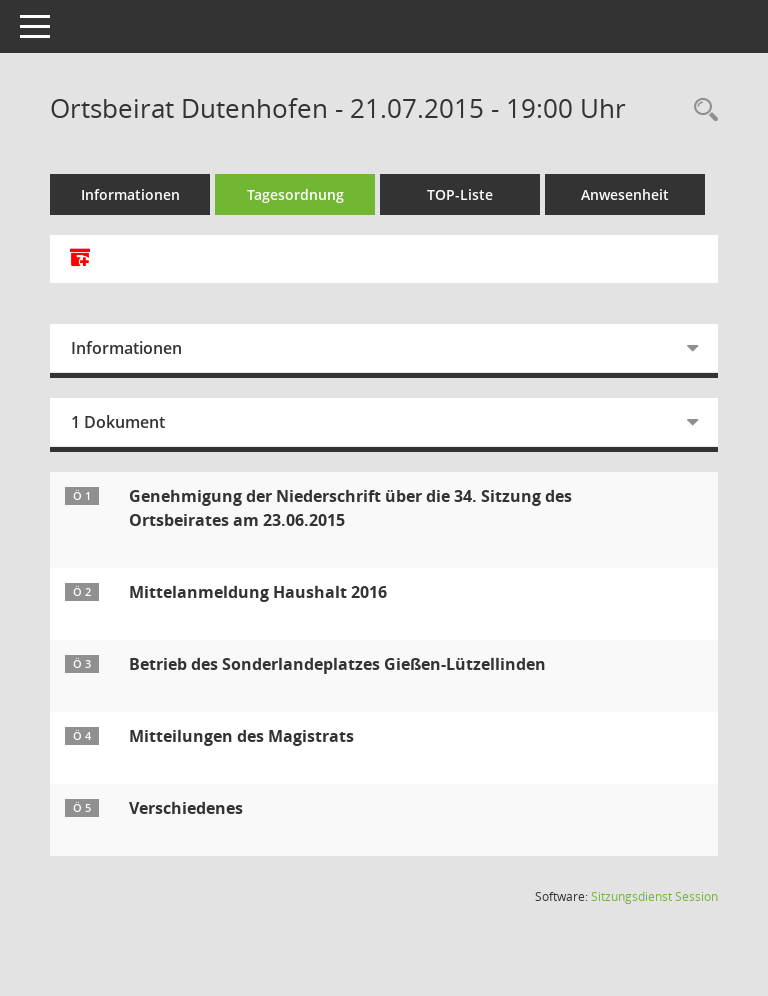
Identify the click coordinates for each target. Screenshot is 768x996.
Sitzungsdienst (654, 896)
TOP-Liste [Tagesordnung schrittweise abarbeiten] (460, 194)
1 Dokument (118, 422)
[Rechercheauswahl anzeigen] (701, 110)
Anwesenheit (625, 194)
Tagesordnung (295, 194)
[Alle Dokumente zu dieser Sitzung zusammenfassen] (80, 259)
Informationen (130, 194)
